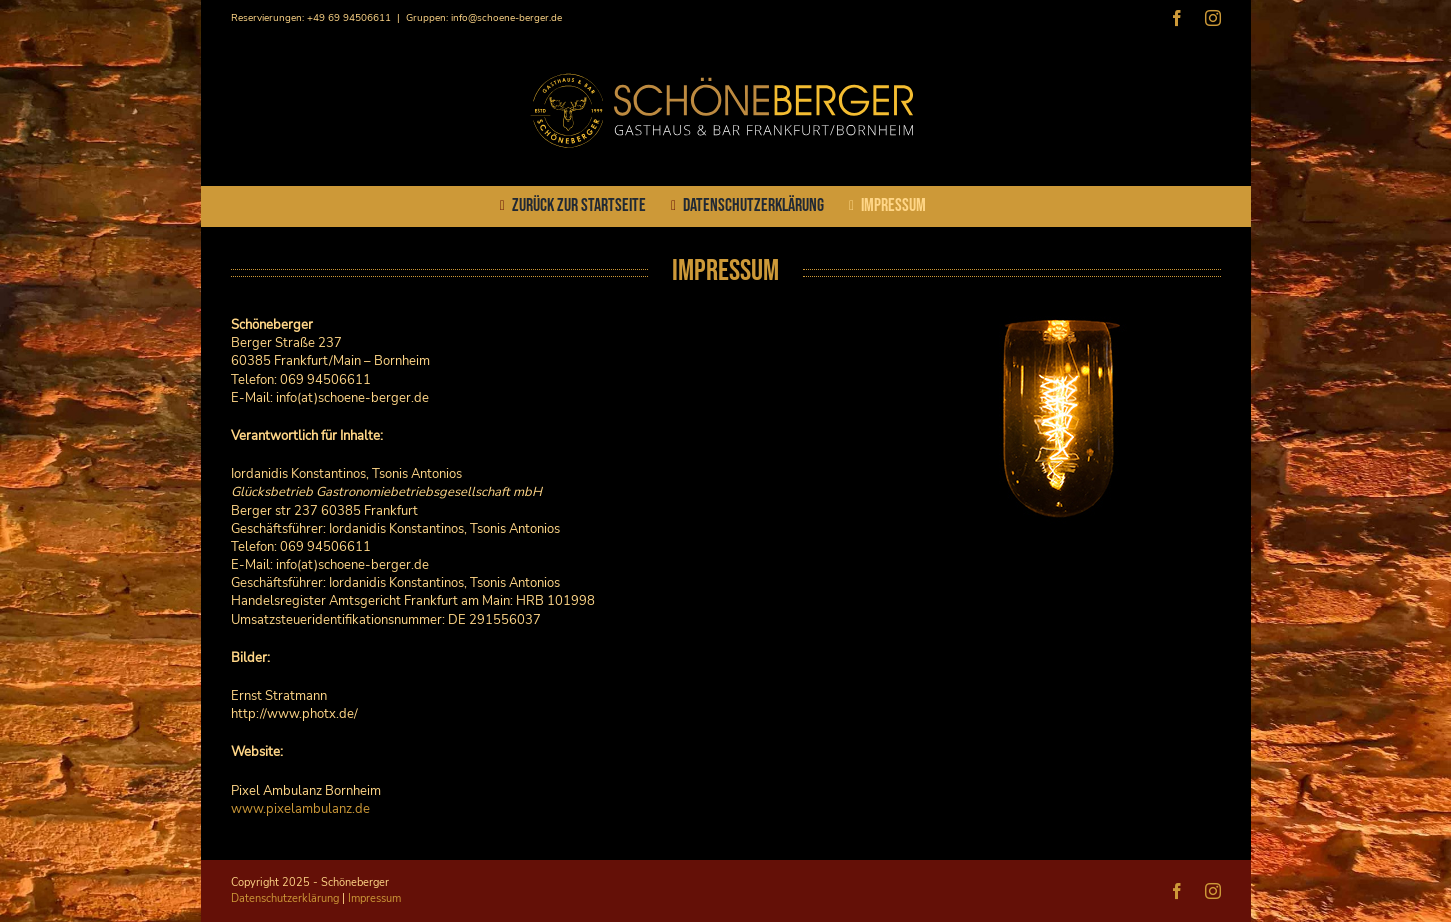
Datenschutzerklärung (285, 898)
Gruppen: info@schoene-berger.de (484, 18)
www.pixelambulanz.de (300, 809)
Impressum (374, 898)
